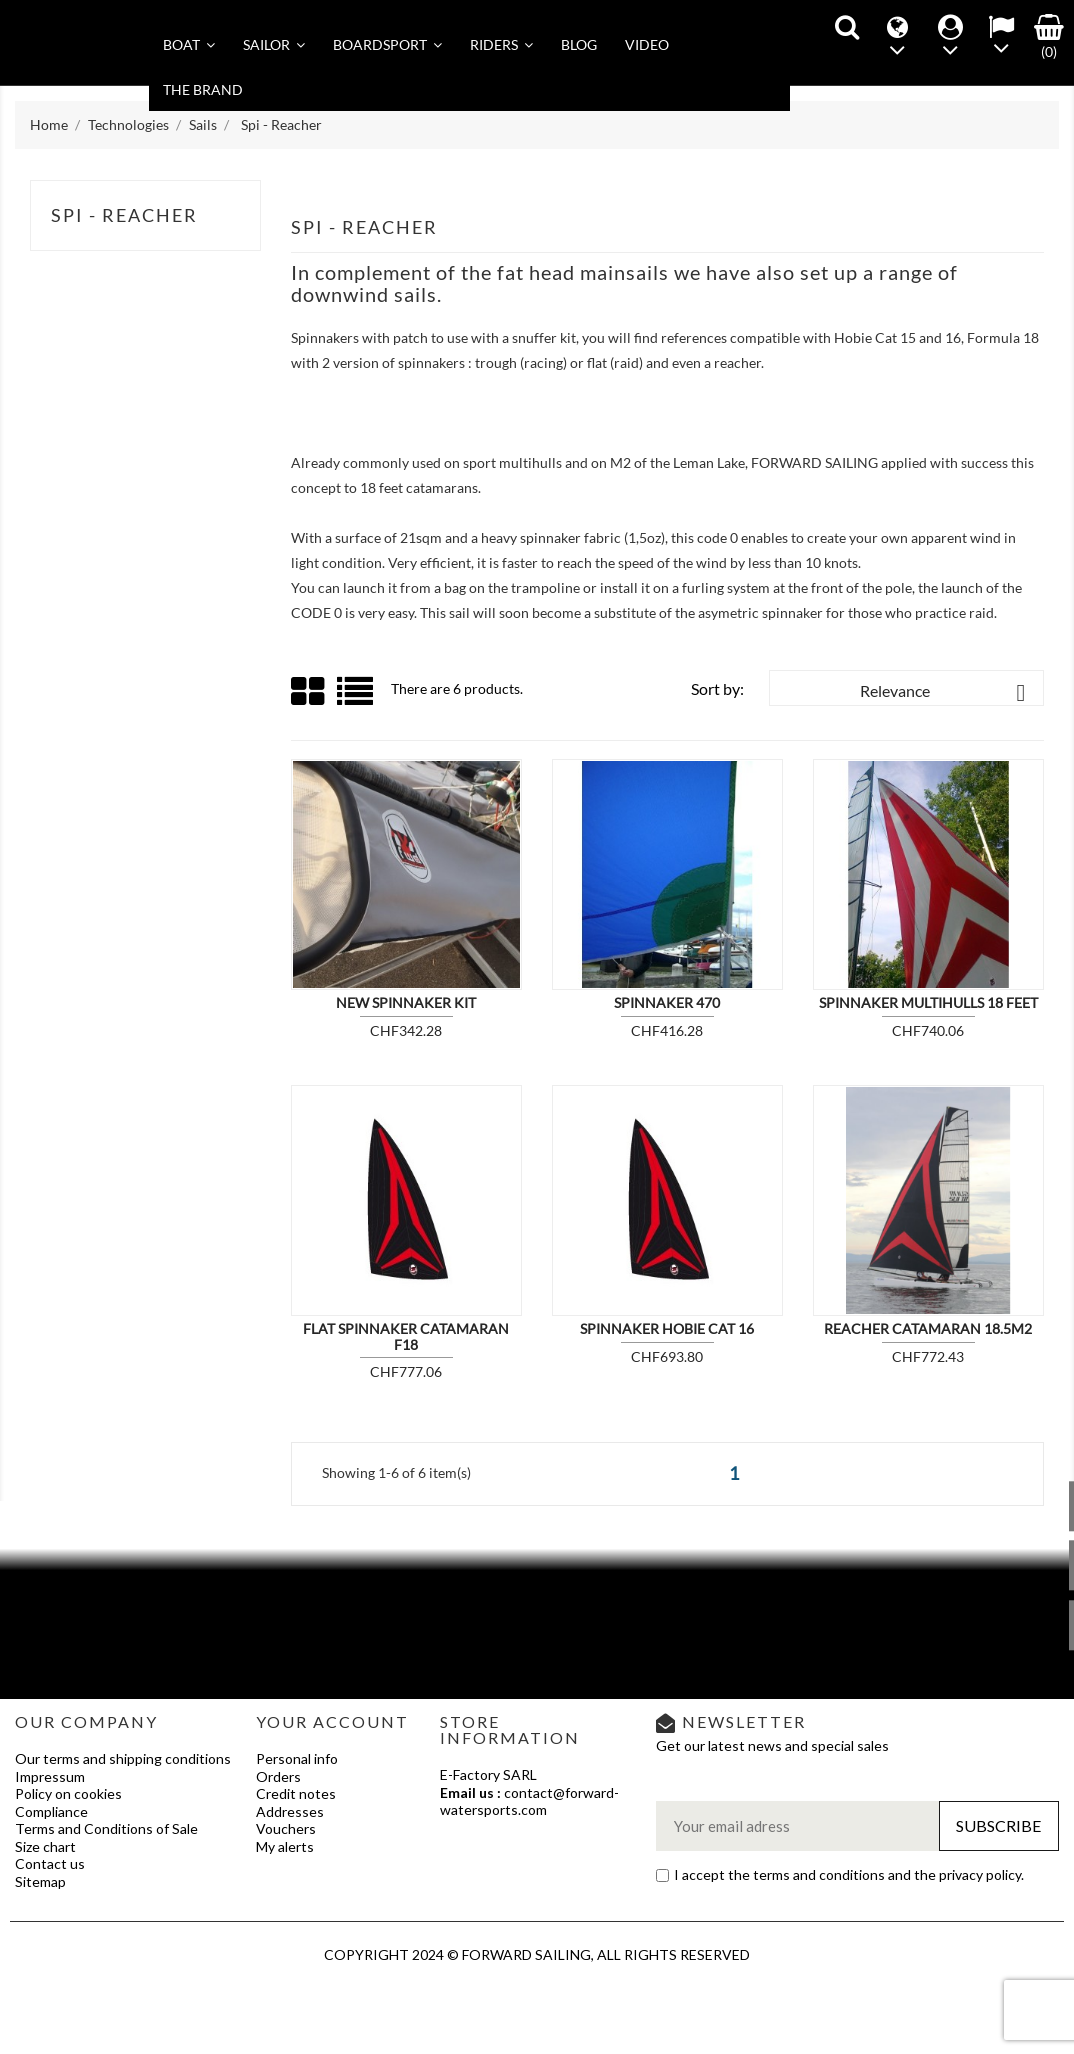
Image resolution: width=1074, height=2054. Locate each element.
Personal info (297, 1758)
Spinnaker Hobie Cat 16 (667, 1328)
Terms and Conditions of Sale (106, 1828)
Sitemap (40, 1881)
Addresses (290, 1811)
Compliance (51, 1811)
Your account (332, 1721)
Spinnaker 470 (667, 1002)
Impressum (50, 1776)
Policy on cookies (68, 1793)
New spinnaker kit (406, 1002)
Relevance (946, 693)
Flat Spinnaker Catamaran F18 (406, 1336)
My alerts (285, 1846)
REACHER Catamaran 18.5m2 (928, 1328)
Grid (309, 692)
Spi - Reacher (124, 215)
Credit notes (296, 1793)
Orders (278, 1776)
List (356, 698)
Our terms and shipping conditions (123, 1758)
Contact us (50, 1863)
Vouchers (286, 1828)
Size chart (45, 1846)
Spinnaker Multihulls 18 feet (928, 1002)
